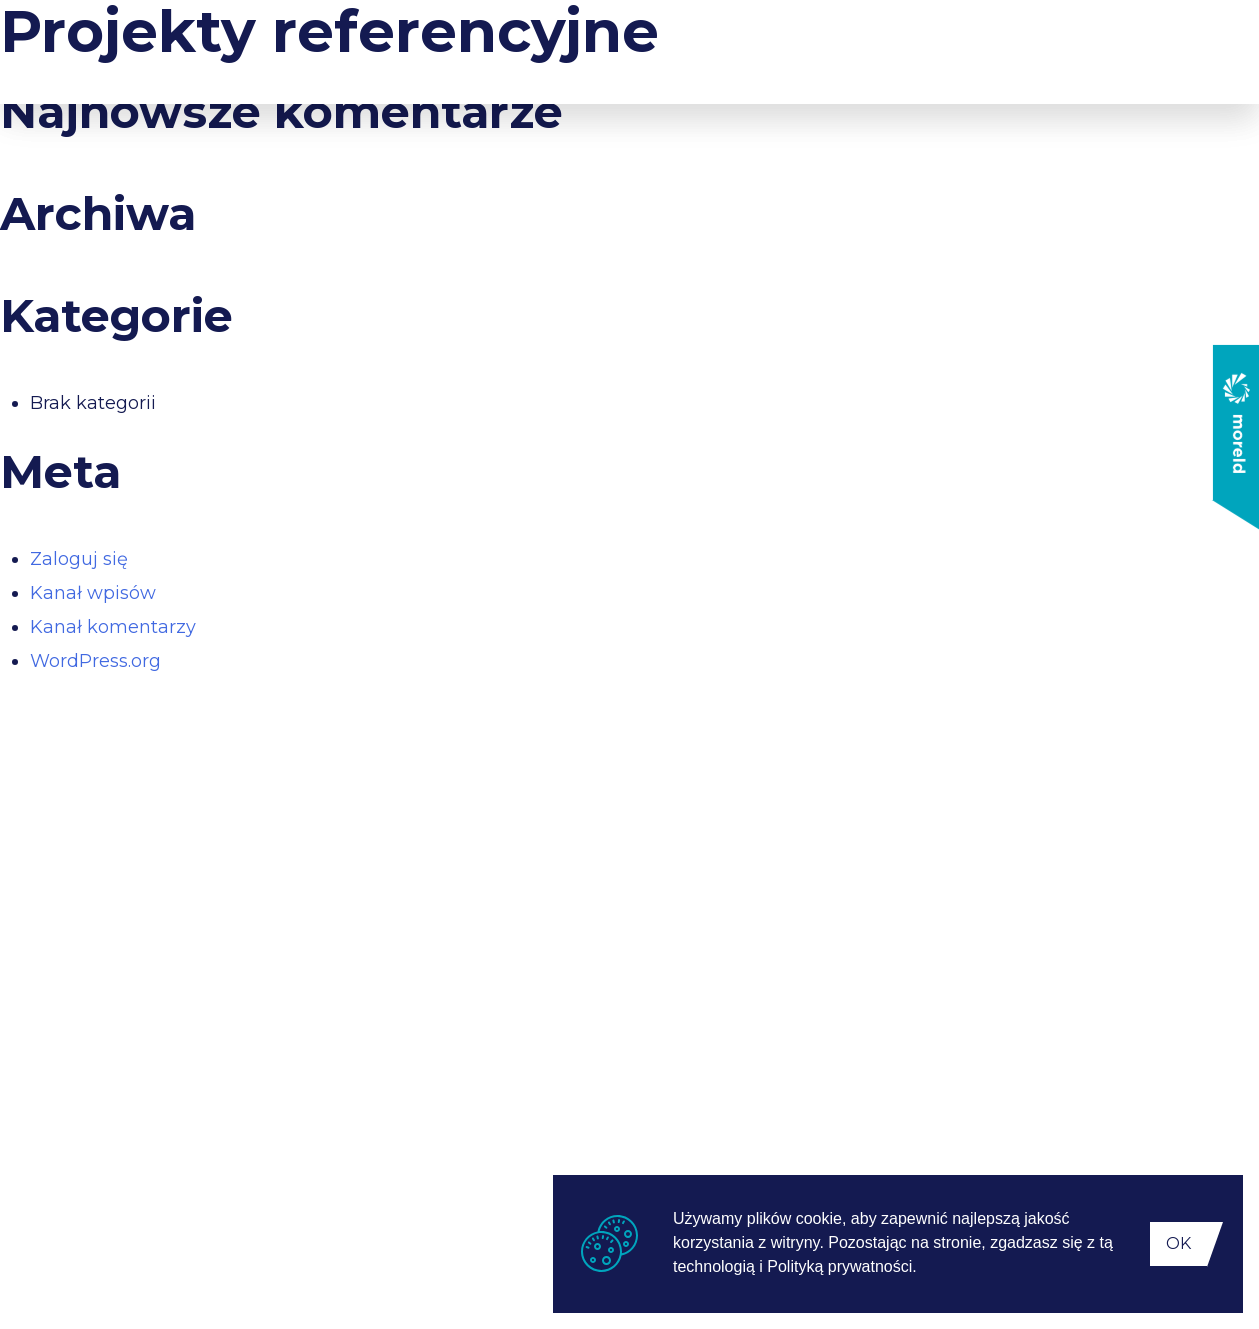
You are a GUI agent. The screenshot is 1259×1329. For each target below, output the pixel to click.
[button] (924, 1269)
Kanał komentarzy (113, 627)
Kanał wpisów (93, 593)
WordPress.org (95, 661)
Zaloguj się (79, 559)
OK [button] (1178, 1243)
